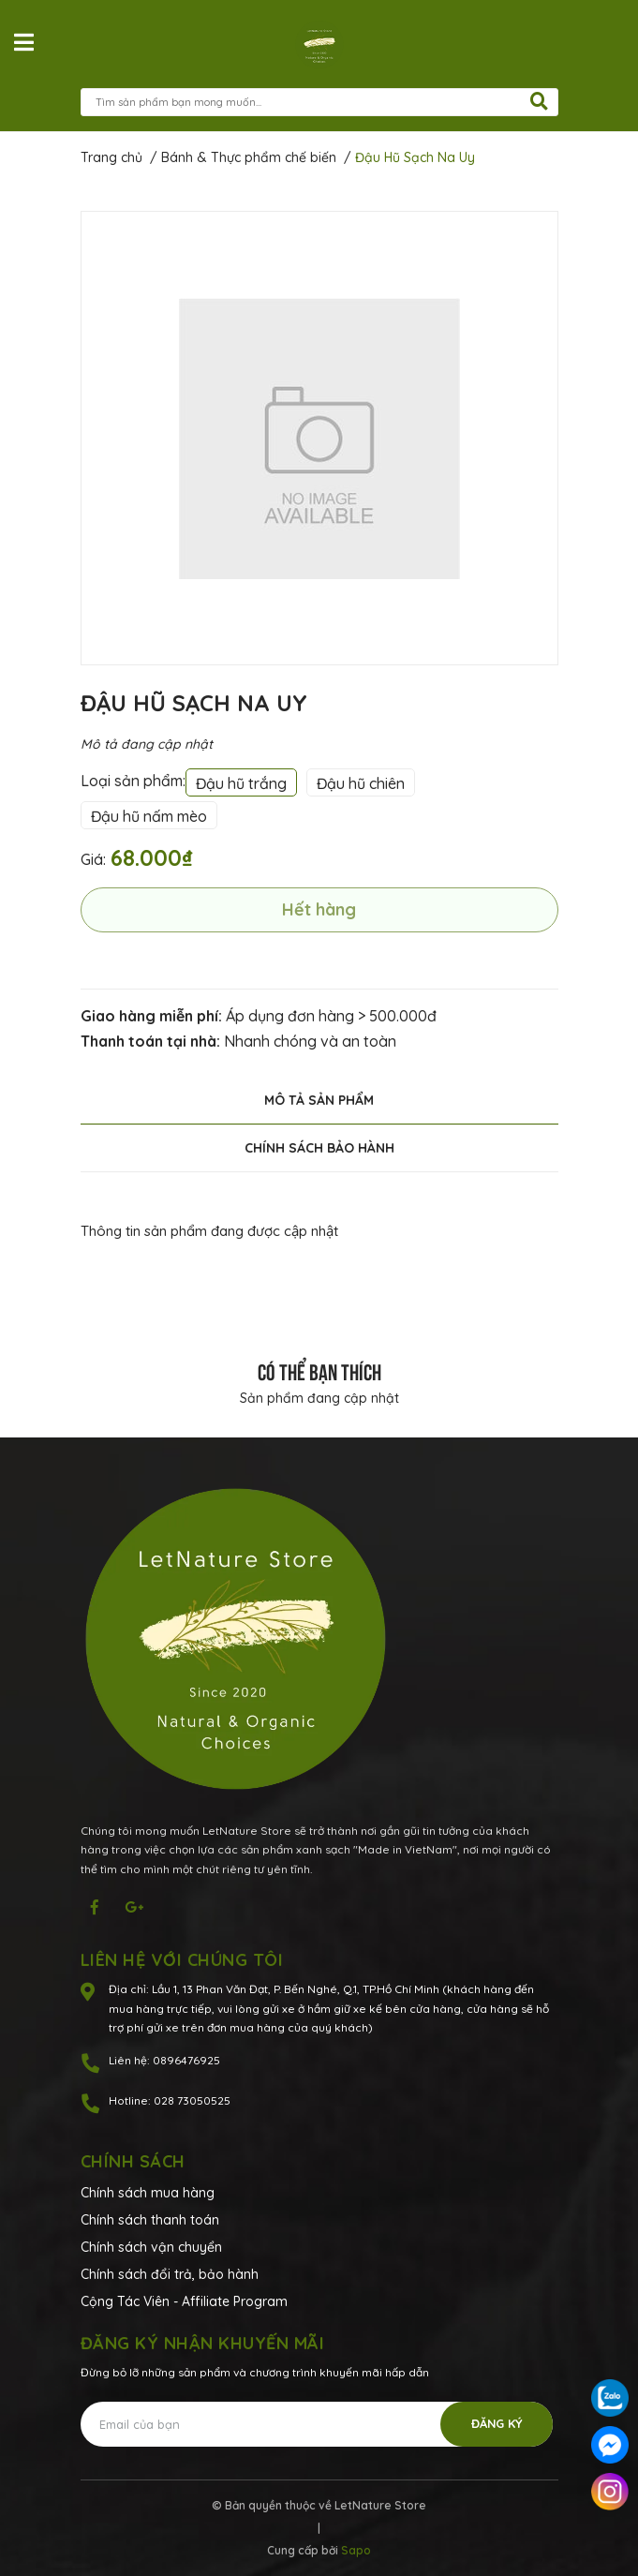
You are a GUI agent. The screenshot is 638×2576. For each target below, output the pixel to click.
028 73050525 (192, 2100)
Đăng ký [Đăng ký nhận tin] (497, 2423)
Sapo (356, 2550)
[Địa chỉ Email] (317, 2424)
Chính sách (133, 2161)
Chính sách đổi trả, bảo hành (170, 2274)
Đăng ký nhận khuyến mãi (203, 2343)
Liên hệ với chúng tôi (182, 1960)
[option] (319, 438)
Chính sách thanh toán (150, 2219)
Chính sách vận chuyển (151, 2247)
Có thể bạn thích (319, 1370)
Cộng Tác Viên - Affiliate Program (184, 2301)
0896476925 (186, 2060)
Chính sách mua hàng (148, 2192)
